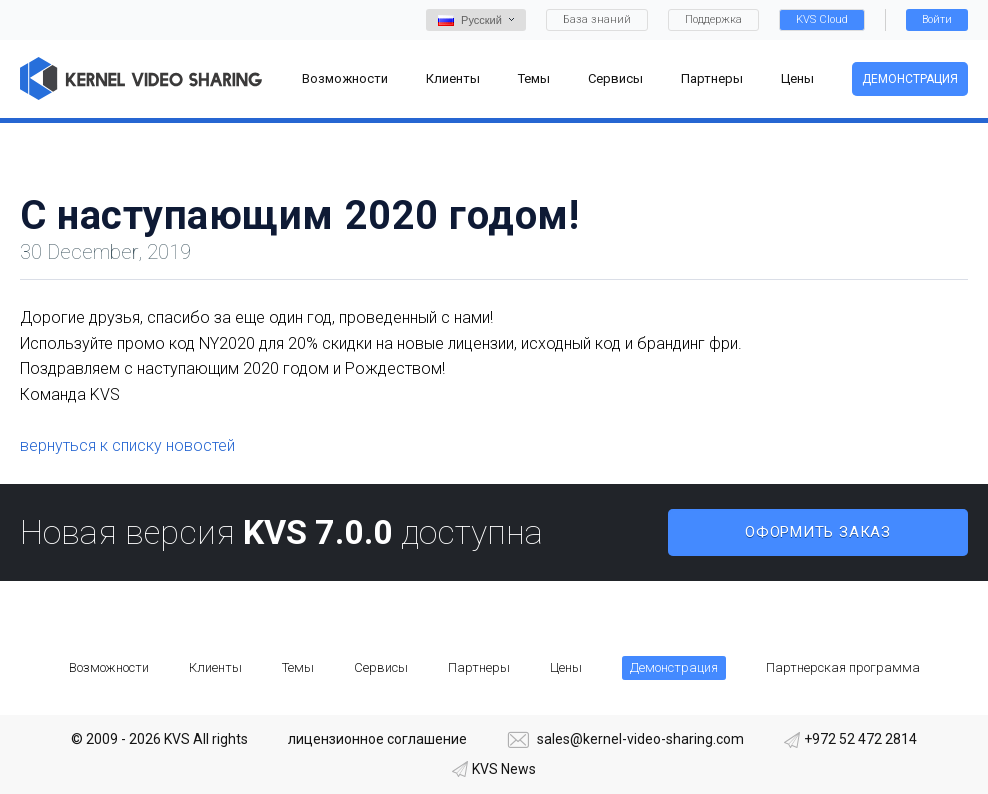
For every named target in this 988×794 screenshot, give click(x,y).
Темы (298, 667)
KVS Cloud (822, 19)
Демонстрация (910, 79)
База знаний (597, 19)
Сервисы (381, 667)
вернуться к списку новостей (127, 445)
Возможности (109, 667)
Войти (937, 19)
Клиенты (215, 667)
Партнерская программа (843, 667)
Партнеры (479, 667)
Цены (566, 667)
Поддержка (713, 19)
